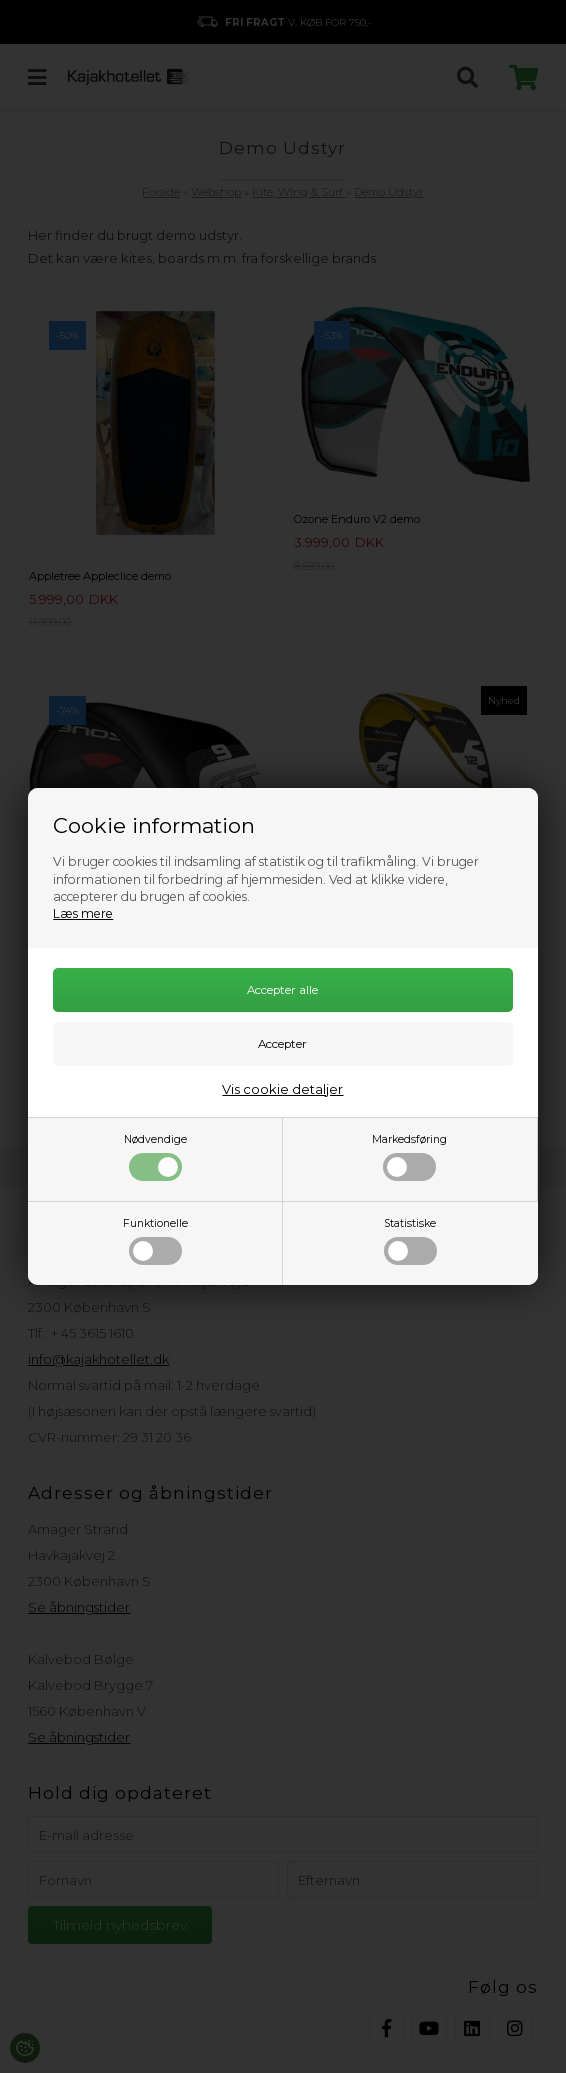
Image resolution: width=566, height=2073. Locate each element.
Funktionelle (155, 1241)
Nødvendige (155, 1157)
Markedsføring (409, 1157)
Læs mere (83, 913)
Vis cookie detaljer (282, 1089)
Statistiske (410, 1241)
